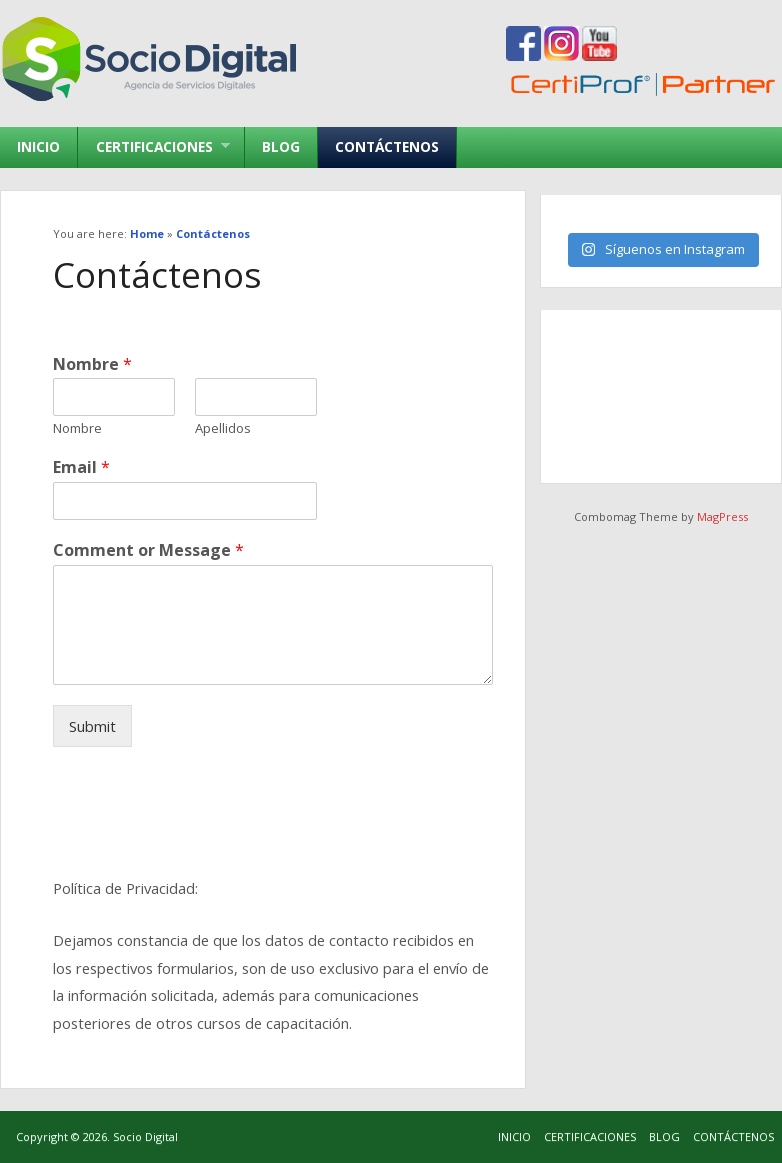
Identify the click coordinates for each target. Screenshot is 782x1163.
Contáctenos (387, 146)
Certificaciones (153, 146)
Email (81, 467)
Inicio (38, 146)
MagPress (722, 516)
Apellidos (223, 428)
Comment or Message (148, 550)
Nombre (92, 364)
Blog (281, 146)
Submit (92, 726)
